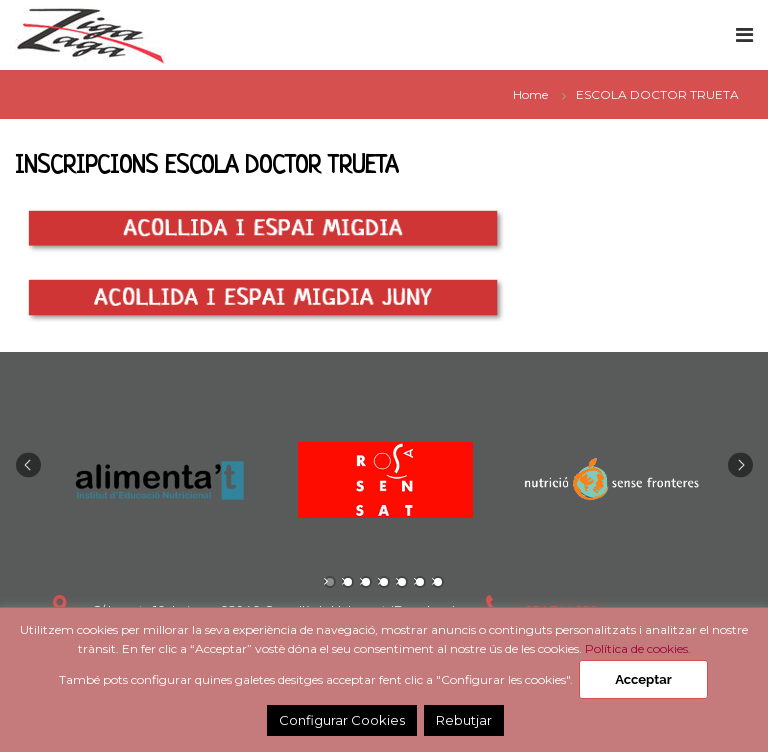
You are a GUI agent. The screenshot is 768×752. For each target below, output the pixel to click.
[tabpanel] (159, 480)
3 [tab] (366, 582)
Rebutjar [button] (464, 720)
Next (740, 465)
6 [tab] (420, 582)
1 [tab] (330, 582)
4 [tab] (384, 582)
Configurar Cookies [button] (342, 720)
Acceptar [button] (643, 679)
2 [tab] (348, 582)
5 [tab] (402, 582)
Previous (28, 465)
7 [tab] (438, 582)
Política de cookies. (638, 648)
